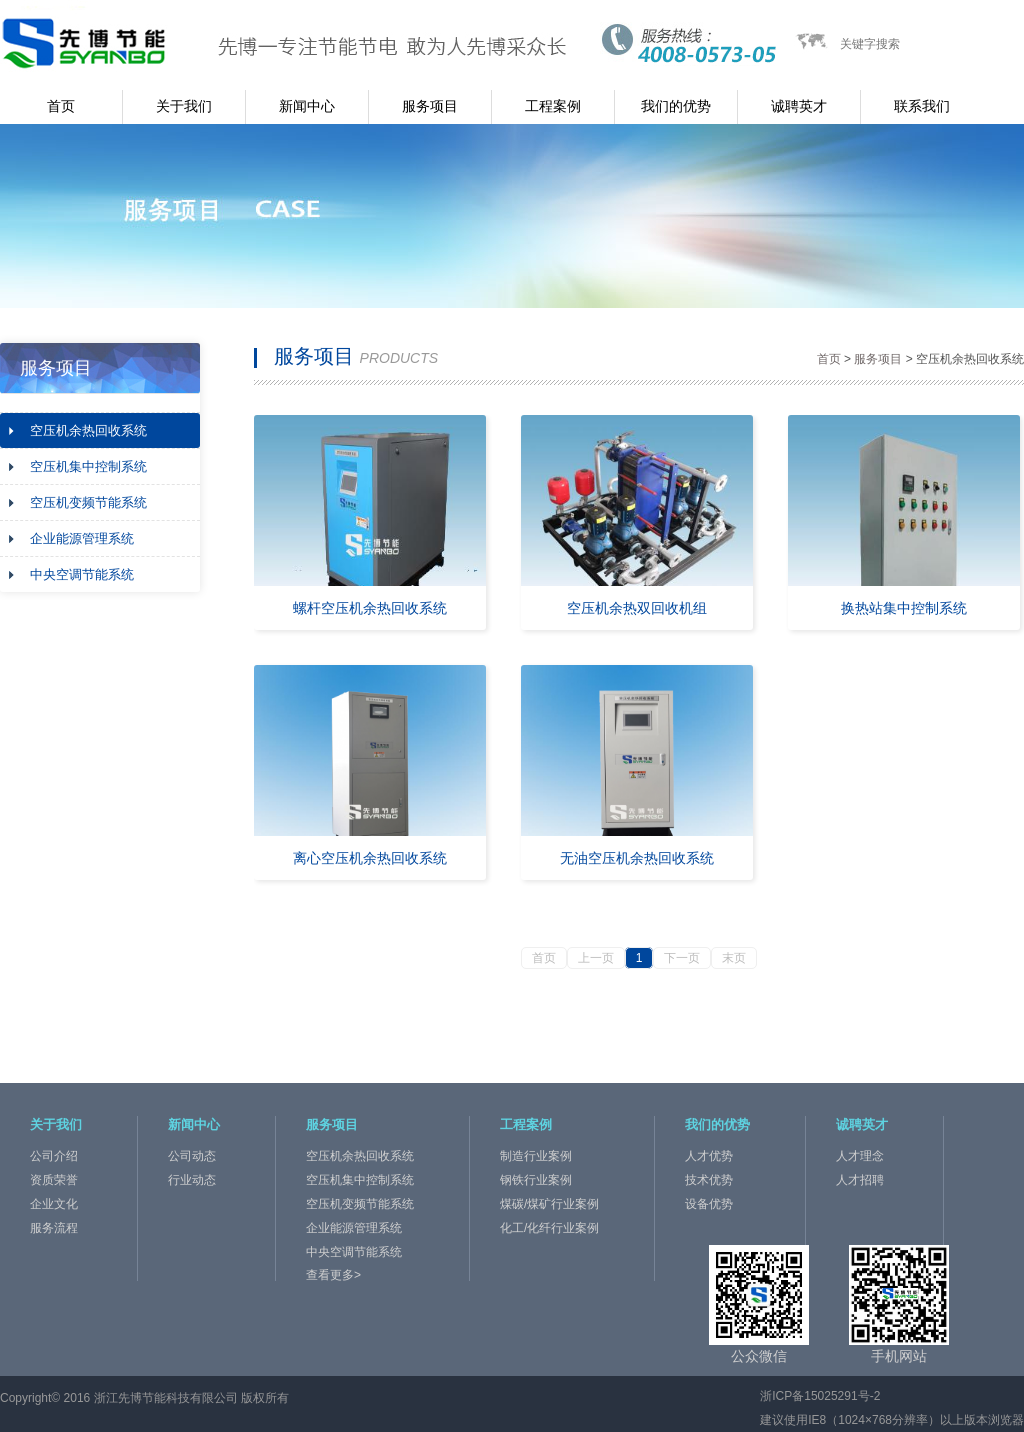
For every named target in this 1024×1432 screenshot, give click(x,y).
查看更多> (333, 1275)
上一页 (596, 958)
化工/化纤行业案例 (549, 1228)
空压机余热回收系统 (88, 430)
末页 (734, 958)
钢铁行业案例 (536, 1180)
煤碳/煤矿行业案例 (549, 1204)
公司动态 (192, 1156)
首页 (61, 106)
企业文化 (54, 1204)
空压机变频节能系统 (88, 502)
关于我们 (184, 106)
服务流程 (54, 1228)
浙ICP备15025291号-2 (820, 1396)
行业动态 (192, 1180)
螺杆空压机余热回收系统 (370, 608)
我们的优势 (676, 106)
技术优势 (709, 1180)
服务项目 (430, 106)
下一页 (682, 958)
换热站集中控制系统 (904, 608)
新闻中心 (307, 106)
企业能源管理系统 (82, 538)
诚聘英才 (799, 106)
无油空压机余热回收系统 (637, 858)
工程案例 (553, 106)
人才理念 (860, 1156)
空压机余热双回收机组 (637, 608)
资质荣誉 (54, 1180)
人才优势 (709, 1156)
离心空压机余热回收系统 (370, 858)
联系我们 (922, 106)
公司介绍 (54, 1156)
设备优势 (709, 1204)
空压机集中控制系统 (88, 466)
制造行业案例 (536, 1156)
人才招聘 (860, 1180)
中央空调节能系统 (82, 574)
